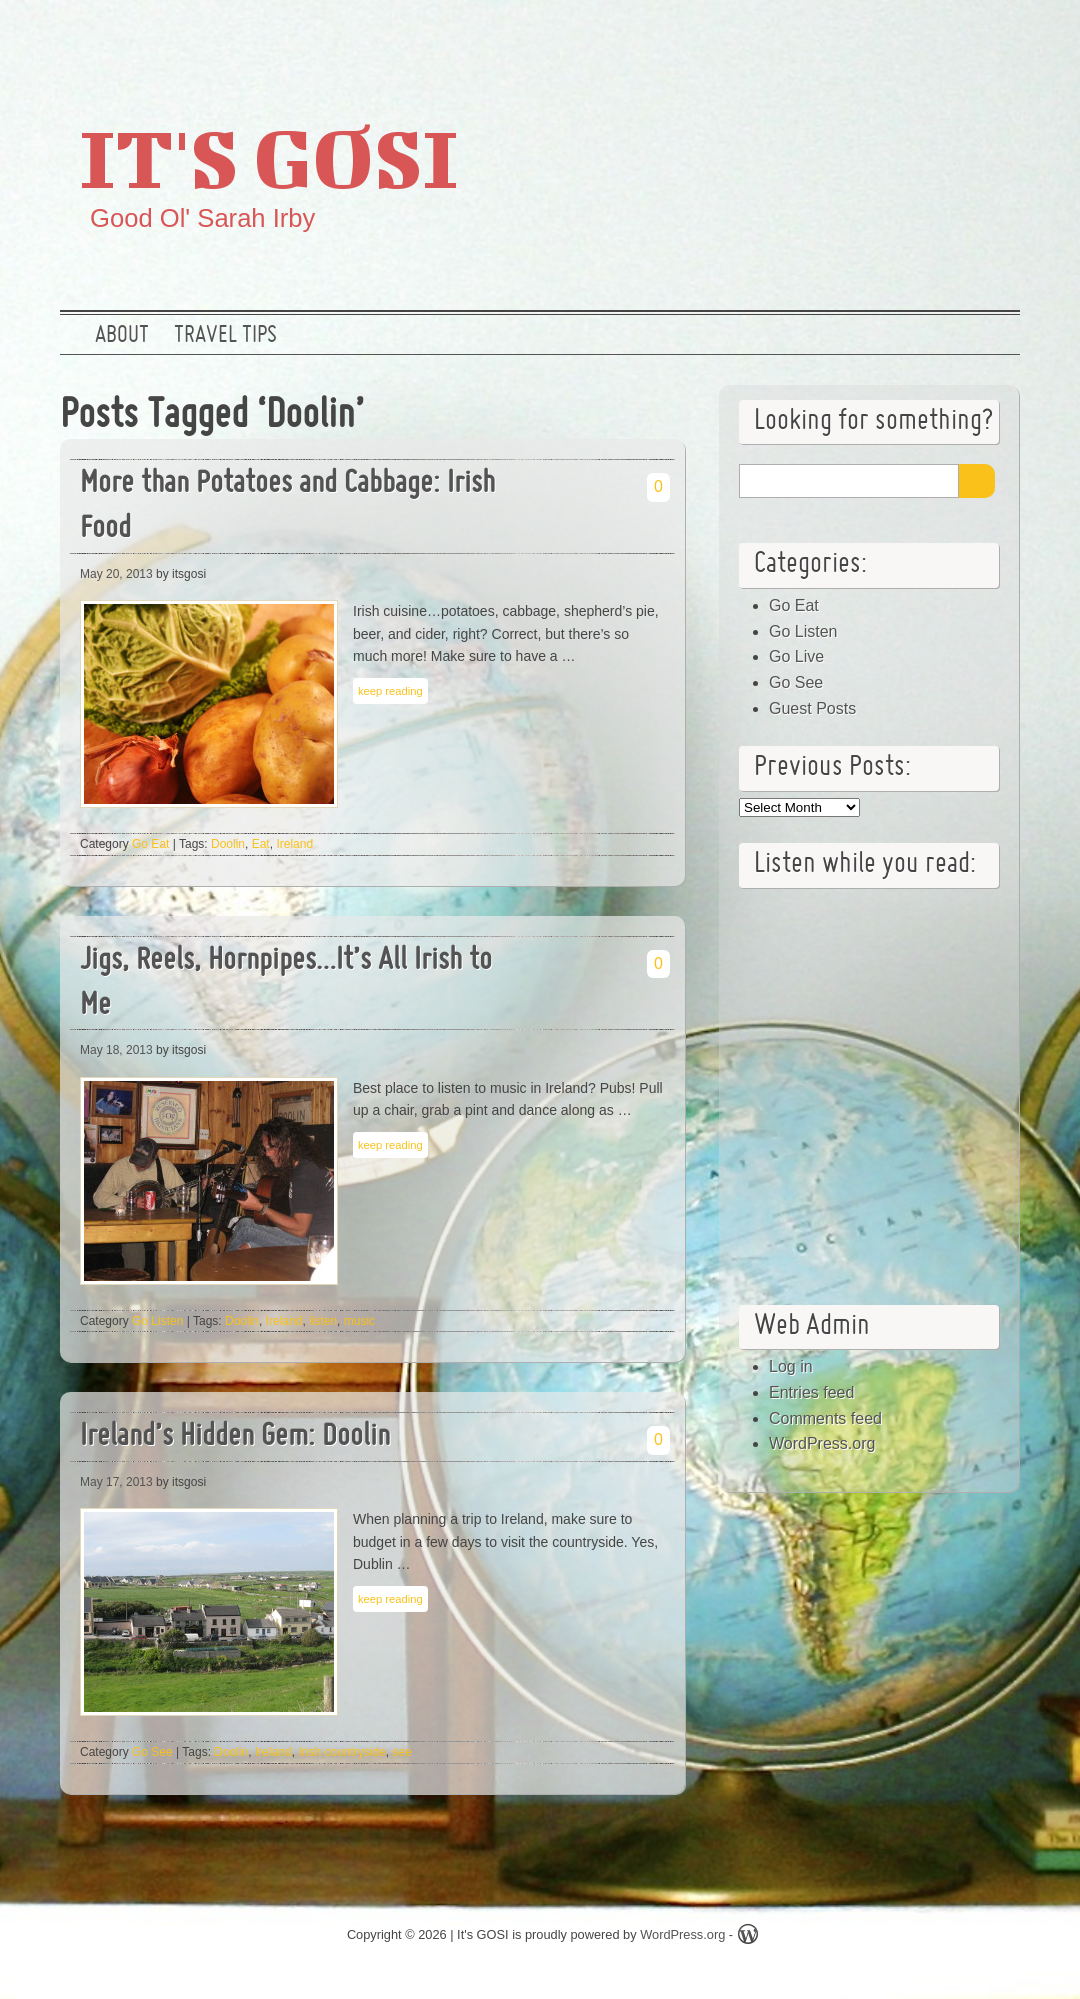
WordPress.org (822, 1443)
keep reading (390, 691)
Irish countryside (341, 1752)
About (122, 336)
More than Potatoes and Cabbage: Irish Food (287, 507)
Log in (791, 1366)
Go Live (796, 656)
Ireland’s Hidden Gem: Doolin (235, 1437)
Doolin (228, 844)
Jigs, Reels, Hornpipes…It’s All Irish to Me (286, 984)
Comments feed (825, 1418)
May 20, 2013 (116, 574)
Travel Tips (225, 336)
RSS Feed (993, 35)
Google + (929, 35)
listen (323, 1321)
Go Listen (157, 1321)
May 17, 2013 (116, 1482)
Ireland (294, 844)
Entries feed (811, 1392)
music (359, 1321)
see (401, 1752)
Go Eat (150, 844)
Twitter (865, 35)
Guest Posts (812, 708)
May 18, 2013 (116, 1050)
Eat (261, 844)
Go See (152, 1752)
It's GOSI (269, 157)
